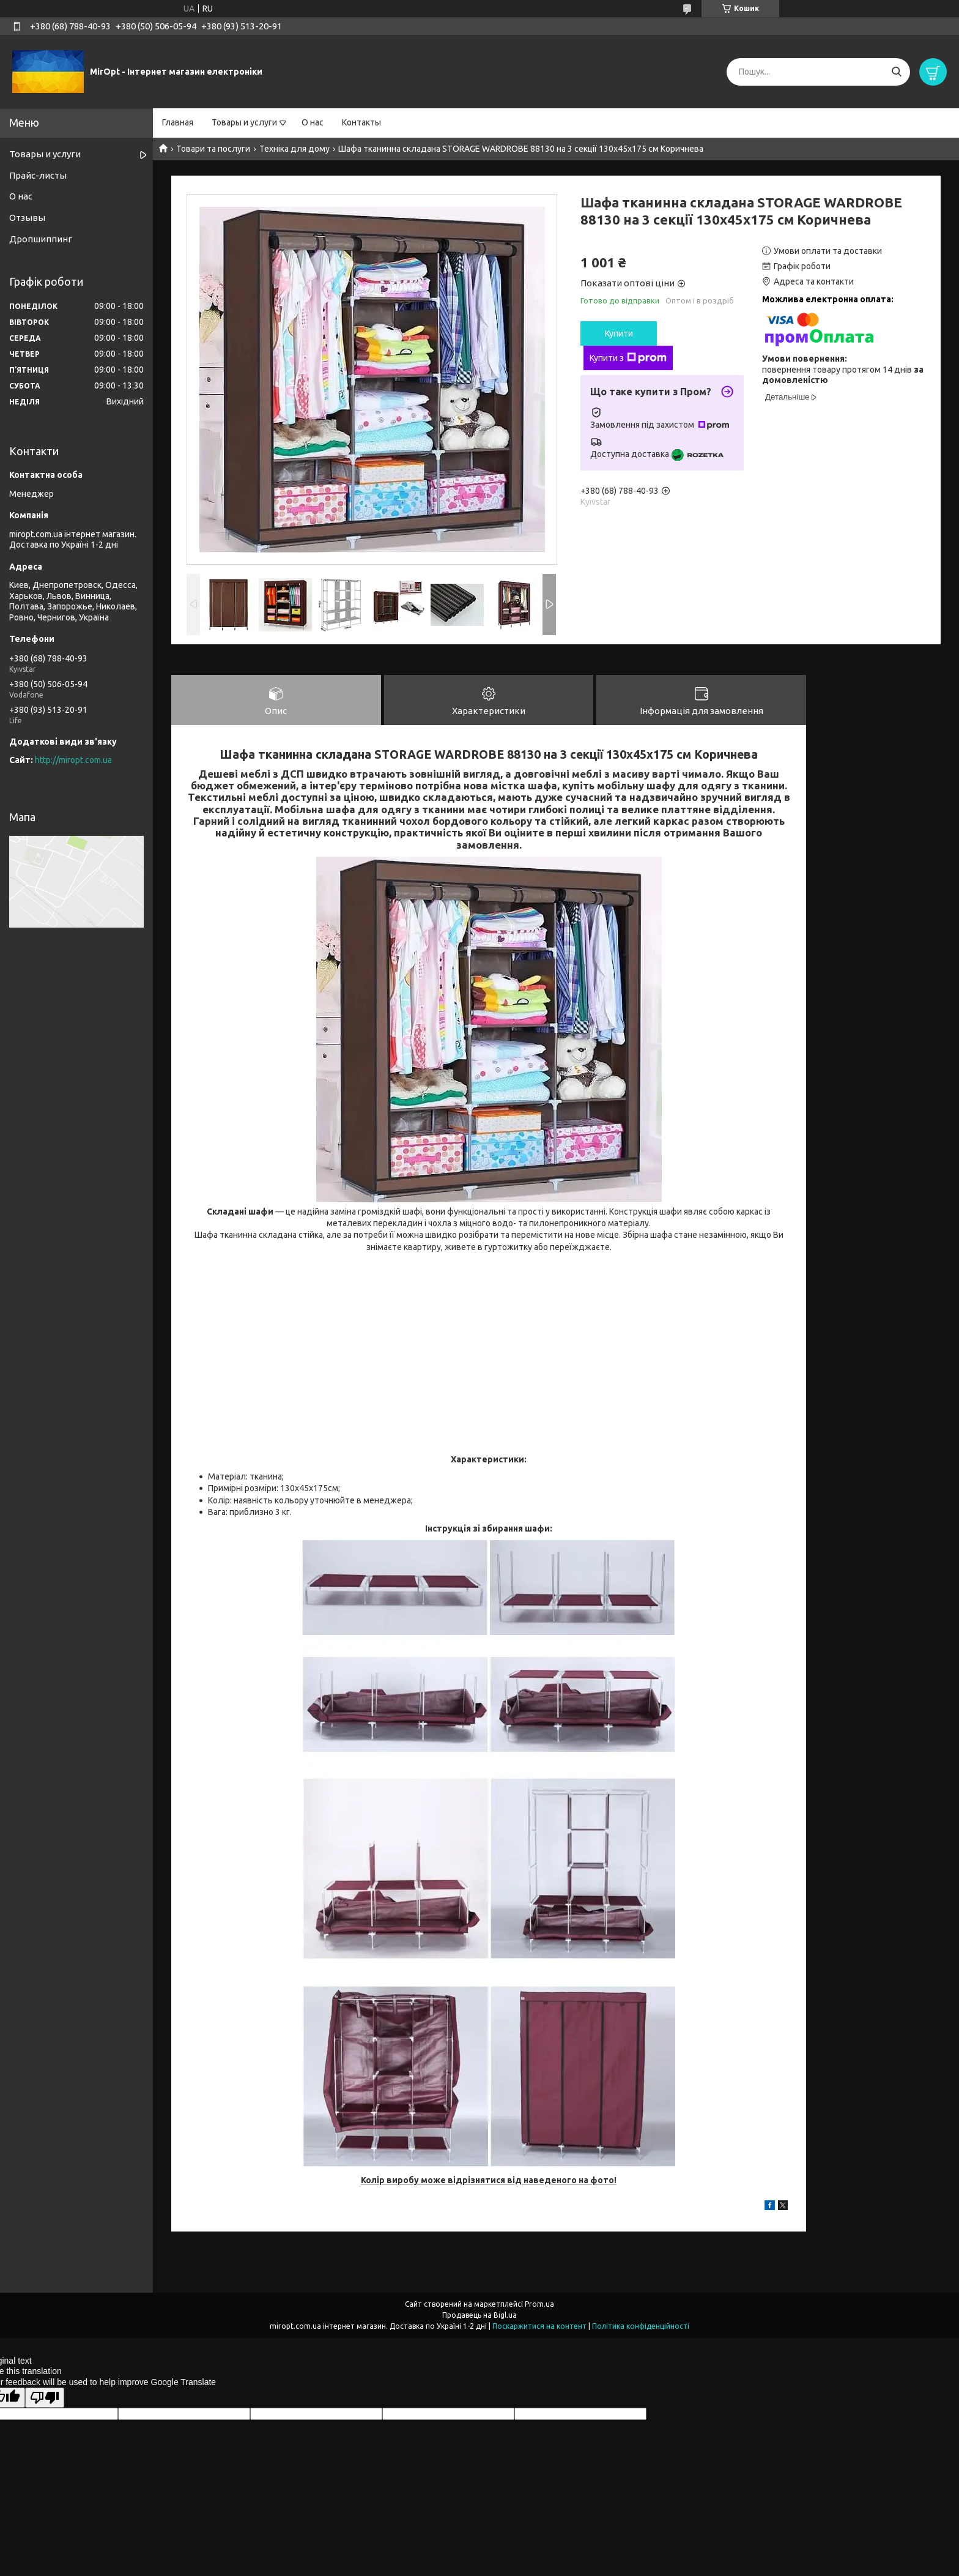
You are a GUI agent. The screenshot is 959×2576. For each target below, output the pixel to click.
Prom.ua (539, 2304)
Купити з (628, 357)
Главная (177, 122)
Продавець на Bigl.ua (479, 2315)
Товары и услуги (244, 122)
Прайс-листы (38, 175)
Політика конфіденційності (640, 2326)
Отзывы (27, 217)
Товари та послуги (213, 149)
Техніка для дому (294, 149)
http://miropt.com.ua (73, 760)
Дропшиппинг (40, 239)
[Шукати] (896, 72)
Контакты (361, 122)
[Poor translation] (44, 2398)
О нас (313, 122)
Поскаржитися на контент (539, 2326)
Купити (619, 333)
